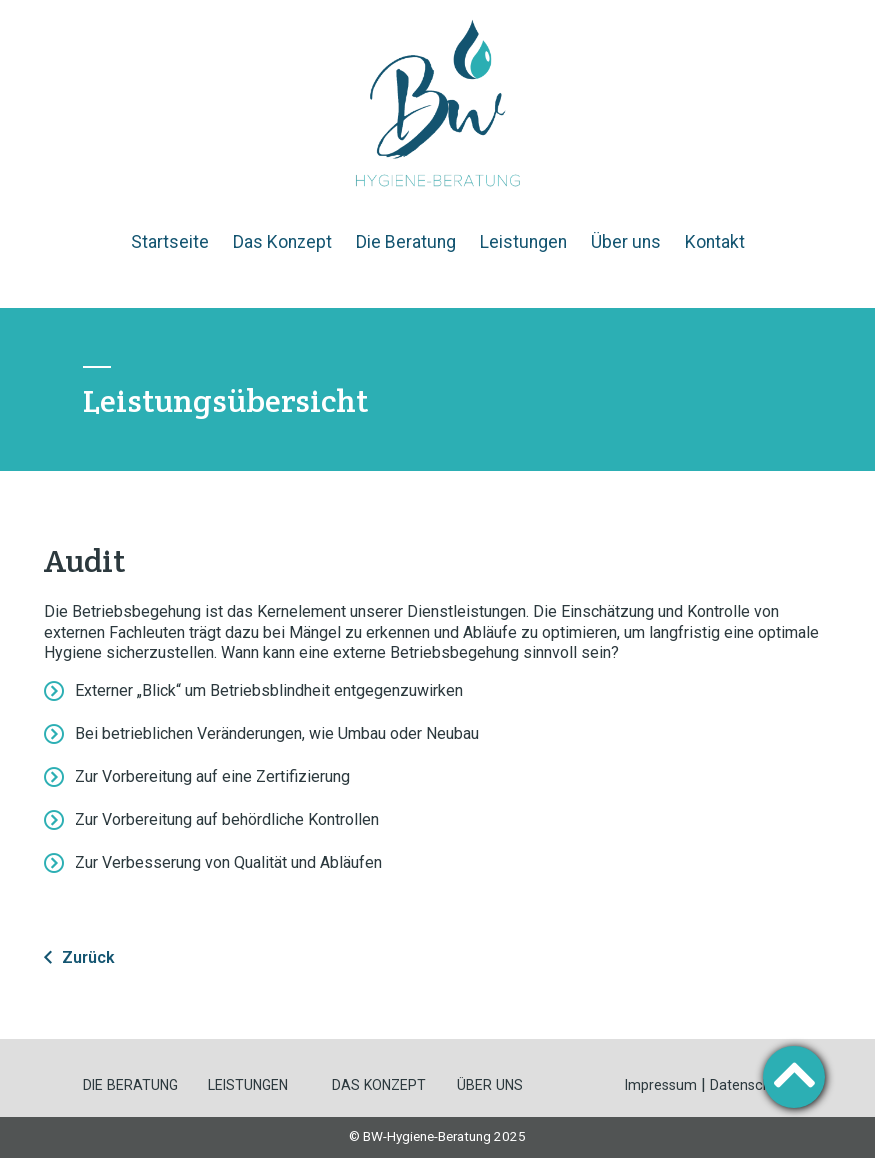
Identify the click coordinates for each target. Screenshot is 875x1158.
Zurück (88, 957)
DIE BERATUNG (130, 1085)
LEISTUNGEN (248, 1085)
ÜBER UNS (490, 1085)
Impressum (661, 1085)
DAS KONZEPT (379, 1085)
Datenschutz (751, 1085)
